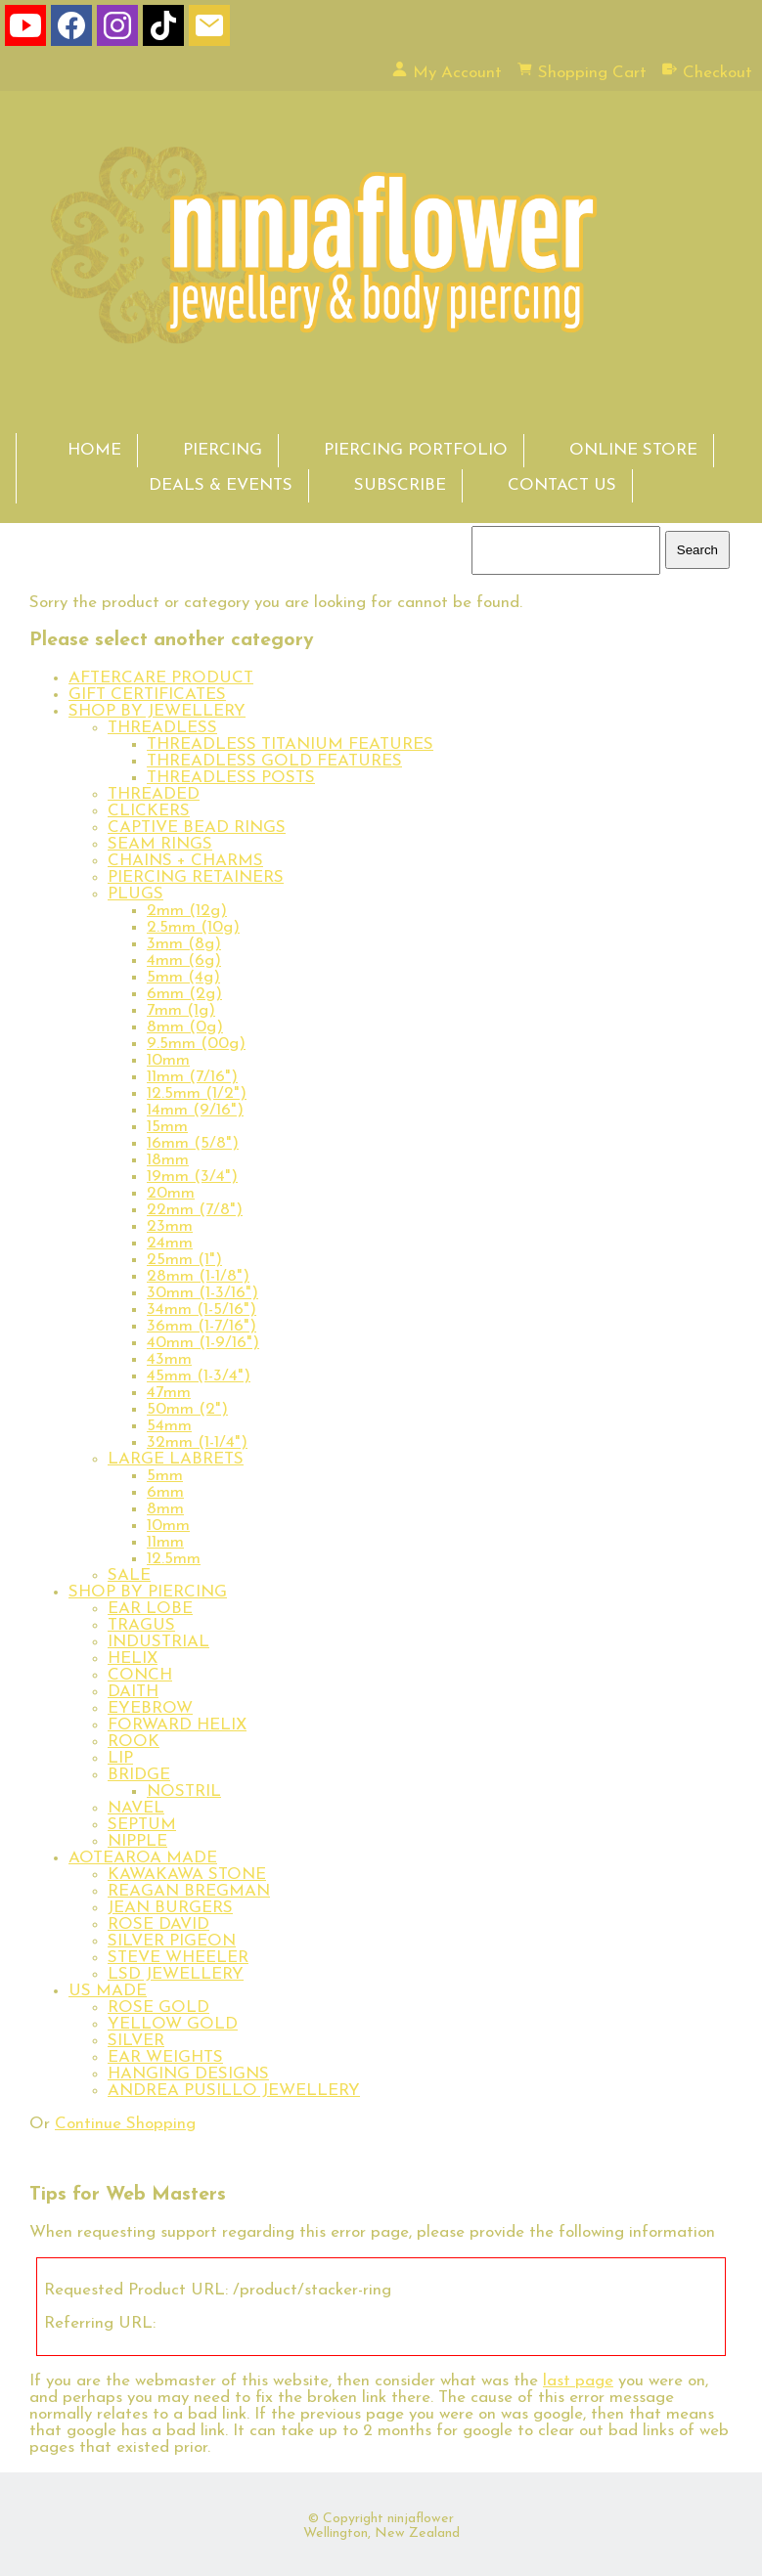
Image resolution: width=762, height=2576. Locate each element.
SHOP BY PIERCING (147, 1592)
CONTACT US (562, 485)
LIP (120, 1758)
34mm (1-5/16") (201, 1309)
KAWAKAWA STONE (187, 1874)
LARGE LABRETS (176, 1459)
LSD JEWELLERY (176, 1974)
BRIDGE (139, 1775)
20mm (171, 1193)
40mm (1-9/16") (203, 1342)
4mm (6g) (184, 960)
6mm (165, 1492)
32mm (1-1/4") (197, 1442)
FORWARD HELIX (177, 1725)
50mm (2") (187, 1409)
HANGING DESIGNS (188, 2074)
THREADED (154, 794)
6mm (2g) (184, 993)
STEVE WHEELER (178, 1957)
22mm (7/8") (195, 1209)
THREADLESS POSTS (231, 777)
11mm (165, 1542)
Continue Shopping (125, 2124)
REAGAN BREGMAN (189, 1891)
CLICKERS (149, 811)
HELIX (132, 1658)
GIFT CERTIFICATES (147, 694)
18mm (168, 1160)
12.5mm (174, 1558)
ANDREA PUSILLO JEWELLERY (234, 2090)
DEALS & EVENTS (220, 485)
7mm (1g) (181, 1010)
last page (578, 2381)
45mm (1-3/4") (198, 1376)
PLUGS (135, 894)
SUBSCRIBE (400, 485)
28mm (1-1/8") (198, 1276)
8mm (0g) (185, 1027)
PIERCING (222, 450)
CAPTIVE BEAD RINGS (197, 827)
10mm (168, 1060)
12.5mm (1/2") (197, 1093)
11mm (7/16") (192, 1077)
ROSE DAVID (158, 1924)
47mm (169, 1392)
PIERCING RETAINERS (196, 877)
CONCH (140, 1675)
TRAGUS (141, 1625)
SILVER (136, 2040)
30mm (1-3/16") (202, 1293)
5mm (165, 1475)
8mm (165, 1509)
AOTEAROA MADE (142, 1858)
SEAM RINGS (160, 844)
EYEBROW (150, 1708)
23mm (170, 1226)
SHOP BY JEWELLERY (157, 711)
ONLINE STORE (633, 450)
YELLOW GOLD (173, 2024)
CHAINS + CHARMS (185, 860)
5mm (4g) (183, 977)
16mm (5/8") (193, 1143)
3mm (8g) (184, 944)
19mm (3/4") (192, 1176)
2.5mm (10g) (193, 927)
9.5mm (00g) (196, 1043)
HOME (94, 450)
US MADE (107, 1991)
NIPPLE (137, 1841)
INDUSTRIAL (158, 1642)
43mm (169, 1359)
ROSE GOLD (158, 2007)
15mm (167, 1126)
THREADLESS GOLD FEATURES (274, 761)
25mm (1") (184, 1259)
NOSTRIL (184, 1791)
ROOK (133, 1741)
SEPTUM (142, 1824)
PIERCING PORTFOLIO (416, 450)
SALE (129, 1575)
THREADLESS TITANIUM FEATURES (290, 744)
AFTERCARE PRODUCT (160, 678)
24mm (170, 1243)
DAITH (133, 1691)
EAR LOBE (150, 1608)
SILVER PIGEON (172, 1941)
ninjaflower (420, 2518)
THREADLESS (162, 728)
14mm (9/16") (195, 1110)
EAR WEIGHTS (165, 2057)
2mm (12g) (187, 910)
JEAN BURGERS (170, 1907)
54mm (169, 1426)
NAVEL (136, 1808)
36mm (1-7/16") (201, 1326)
